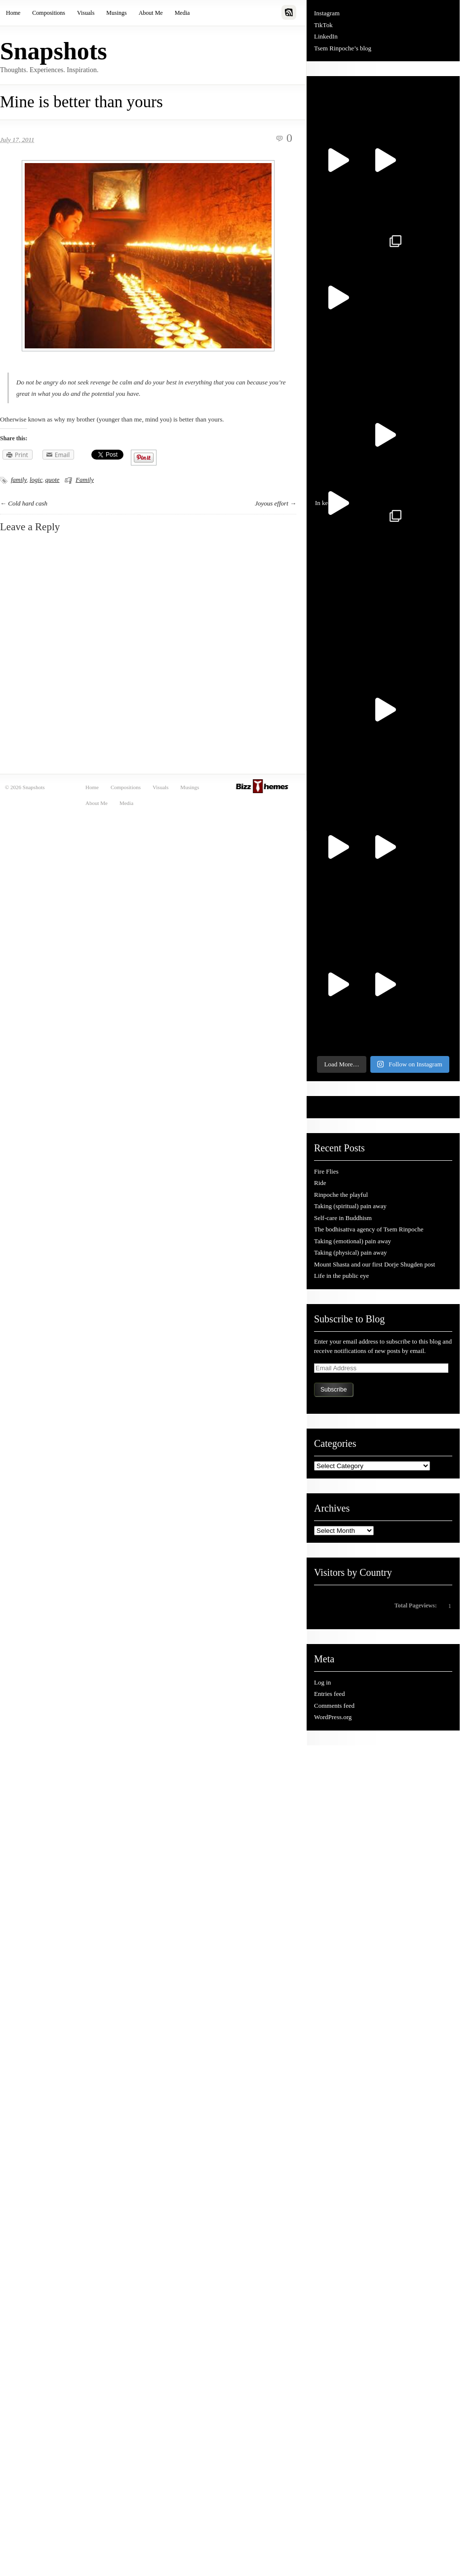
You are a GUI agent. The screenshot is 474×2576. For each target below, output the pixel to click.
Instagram (327, 13)
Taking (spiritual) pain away (350, 1206)
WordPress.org (333, 1717)
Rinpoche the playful (341, 1194)
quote (52, 479)
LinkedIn (326, 36)
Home (13, 12)
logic (36, 479)
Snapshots (53, 51)
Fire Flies (326, 1171)
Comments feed (334, 1705)
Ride (320, 1182)
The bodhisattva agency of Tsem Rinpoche (369, 1229)
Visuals (85, 12)
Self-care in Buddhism (343, 1218)
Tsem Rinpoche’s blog (342, 48)
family (19, 479)
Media (182, 12)
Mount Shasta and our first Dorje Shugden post (374, 1264)
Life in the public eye (341, 1275)
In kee (333, 509)
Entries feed (329, 1693)
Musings (116, 12)
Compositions (48, 12)
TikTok (323, 25)
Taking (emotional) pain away (352, 1241)
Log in (322, 1682)
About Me (151, 12)
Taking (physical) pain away (350, 1252)
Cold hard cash (27, 503)
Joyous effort (271, 503)
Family (85, 479)
